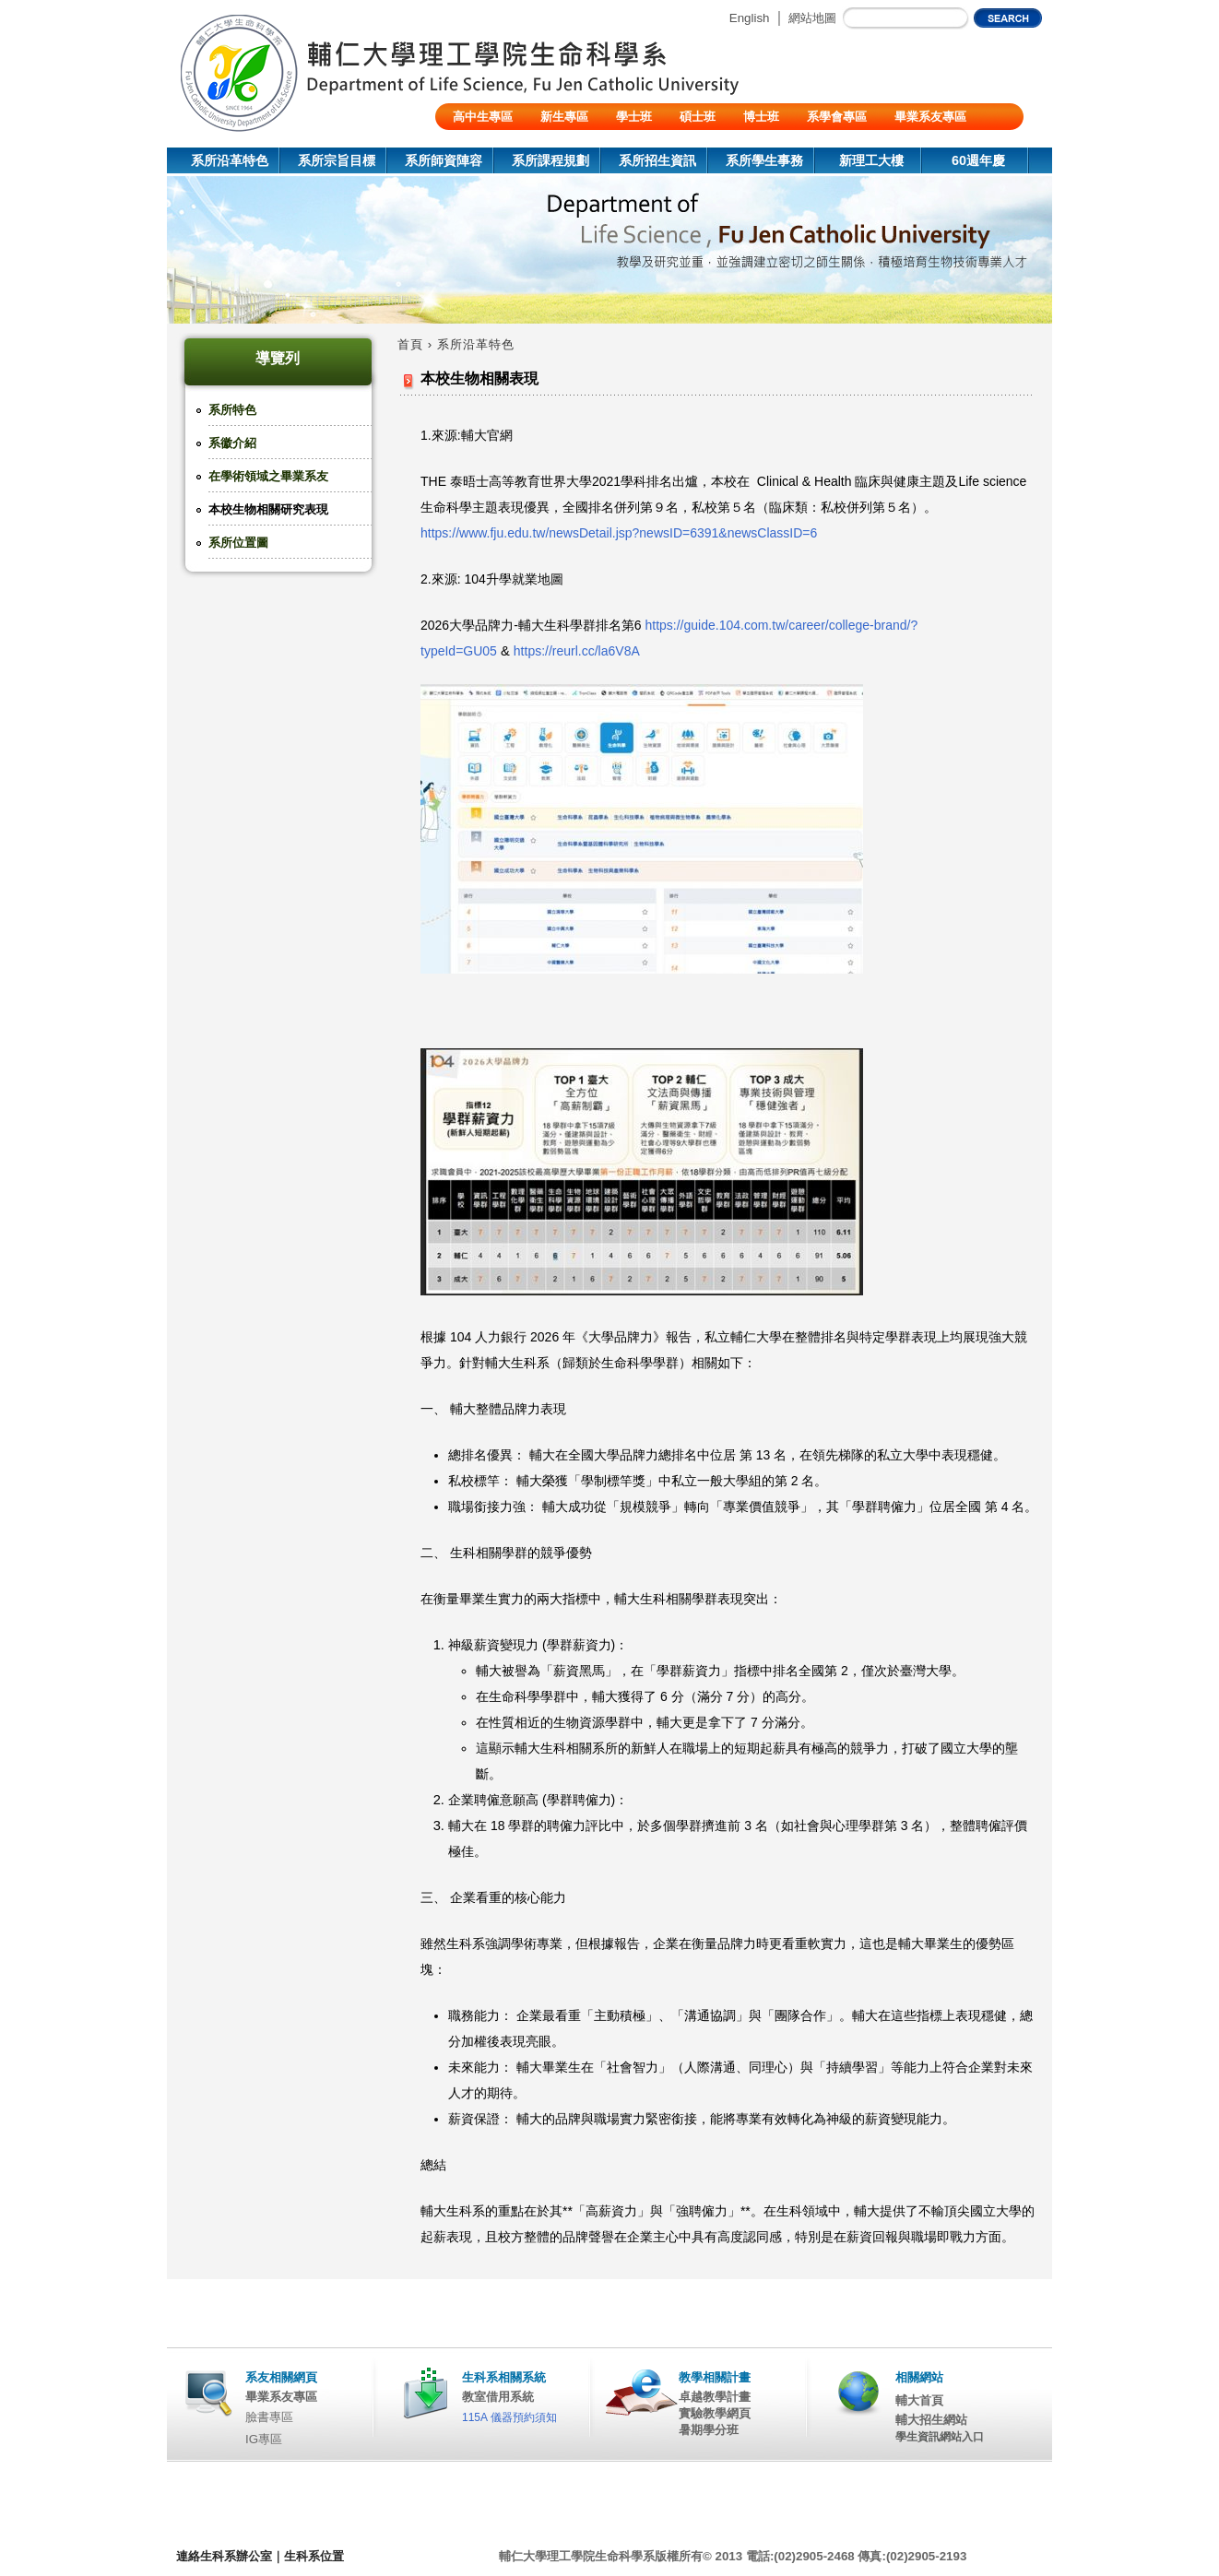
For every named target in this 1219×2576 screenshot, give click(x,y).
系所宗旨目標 (336, 160)
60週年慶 (978, 160)
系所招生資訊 (657, 160)
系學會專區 (837, 117)
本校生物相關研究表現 (268, 509)
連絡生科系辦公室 (224, 2556)
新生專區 (564, 117)
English (749, 18)
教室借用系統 (498, 2397)
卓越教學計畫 (715, 2397)
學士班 (634, 117)
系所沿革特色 (229, 160)
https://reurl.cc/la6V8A (577, 651)
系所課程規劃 (550, 160)
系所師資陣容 (443, 160)
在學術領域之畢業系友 (268, 476)
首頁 (410, 344)
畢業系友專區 (930, 117)
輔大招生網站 (931, 2420)
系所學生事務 (764, 160)
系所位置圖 (238, 542)
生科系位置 (314, 2556)
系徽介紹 (232, 443)
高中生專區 (483, 117)
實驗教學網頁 (715, 2413)
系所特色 (232, 410)
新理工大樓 (871, 160)
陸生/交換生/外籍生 (504, 143)
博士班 (761, 117)
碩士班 (698, 117)
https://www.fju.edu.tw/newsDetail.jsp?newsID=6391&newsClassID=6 (618, 533)
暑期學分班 (709, 2430)
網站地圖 (812, 18)
